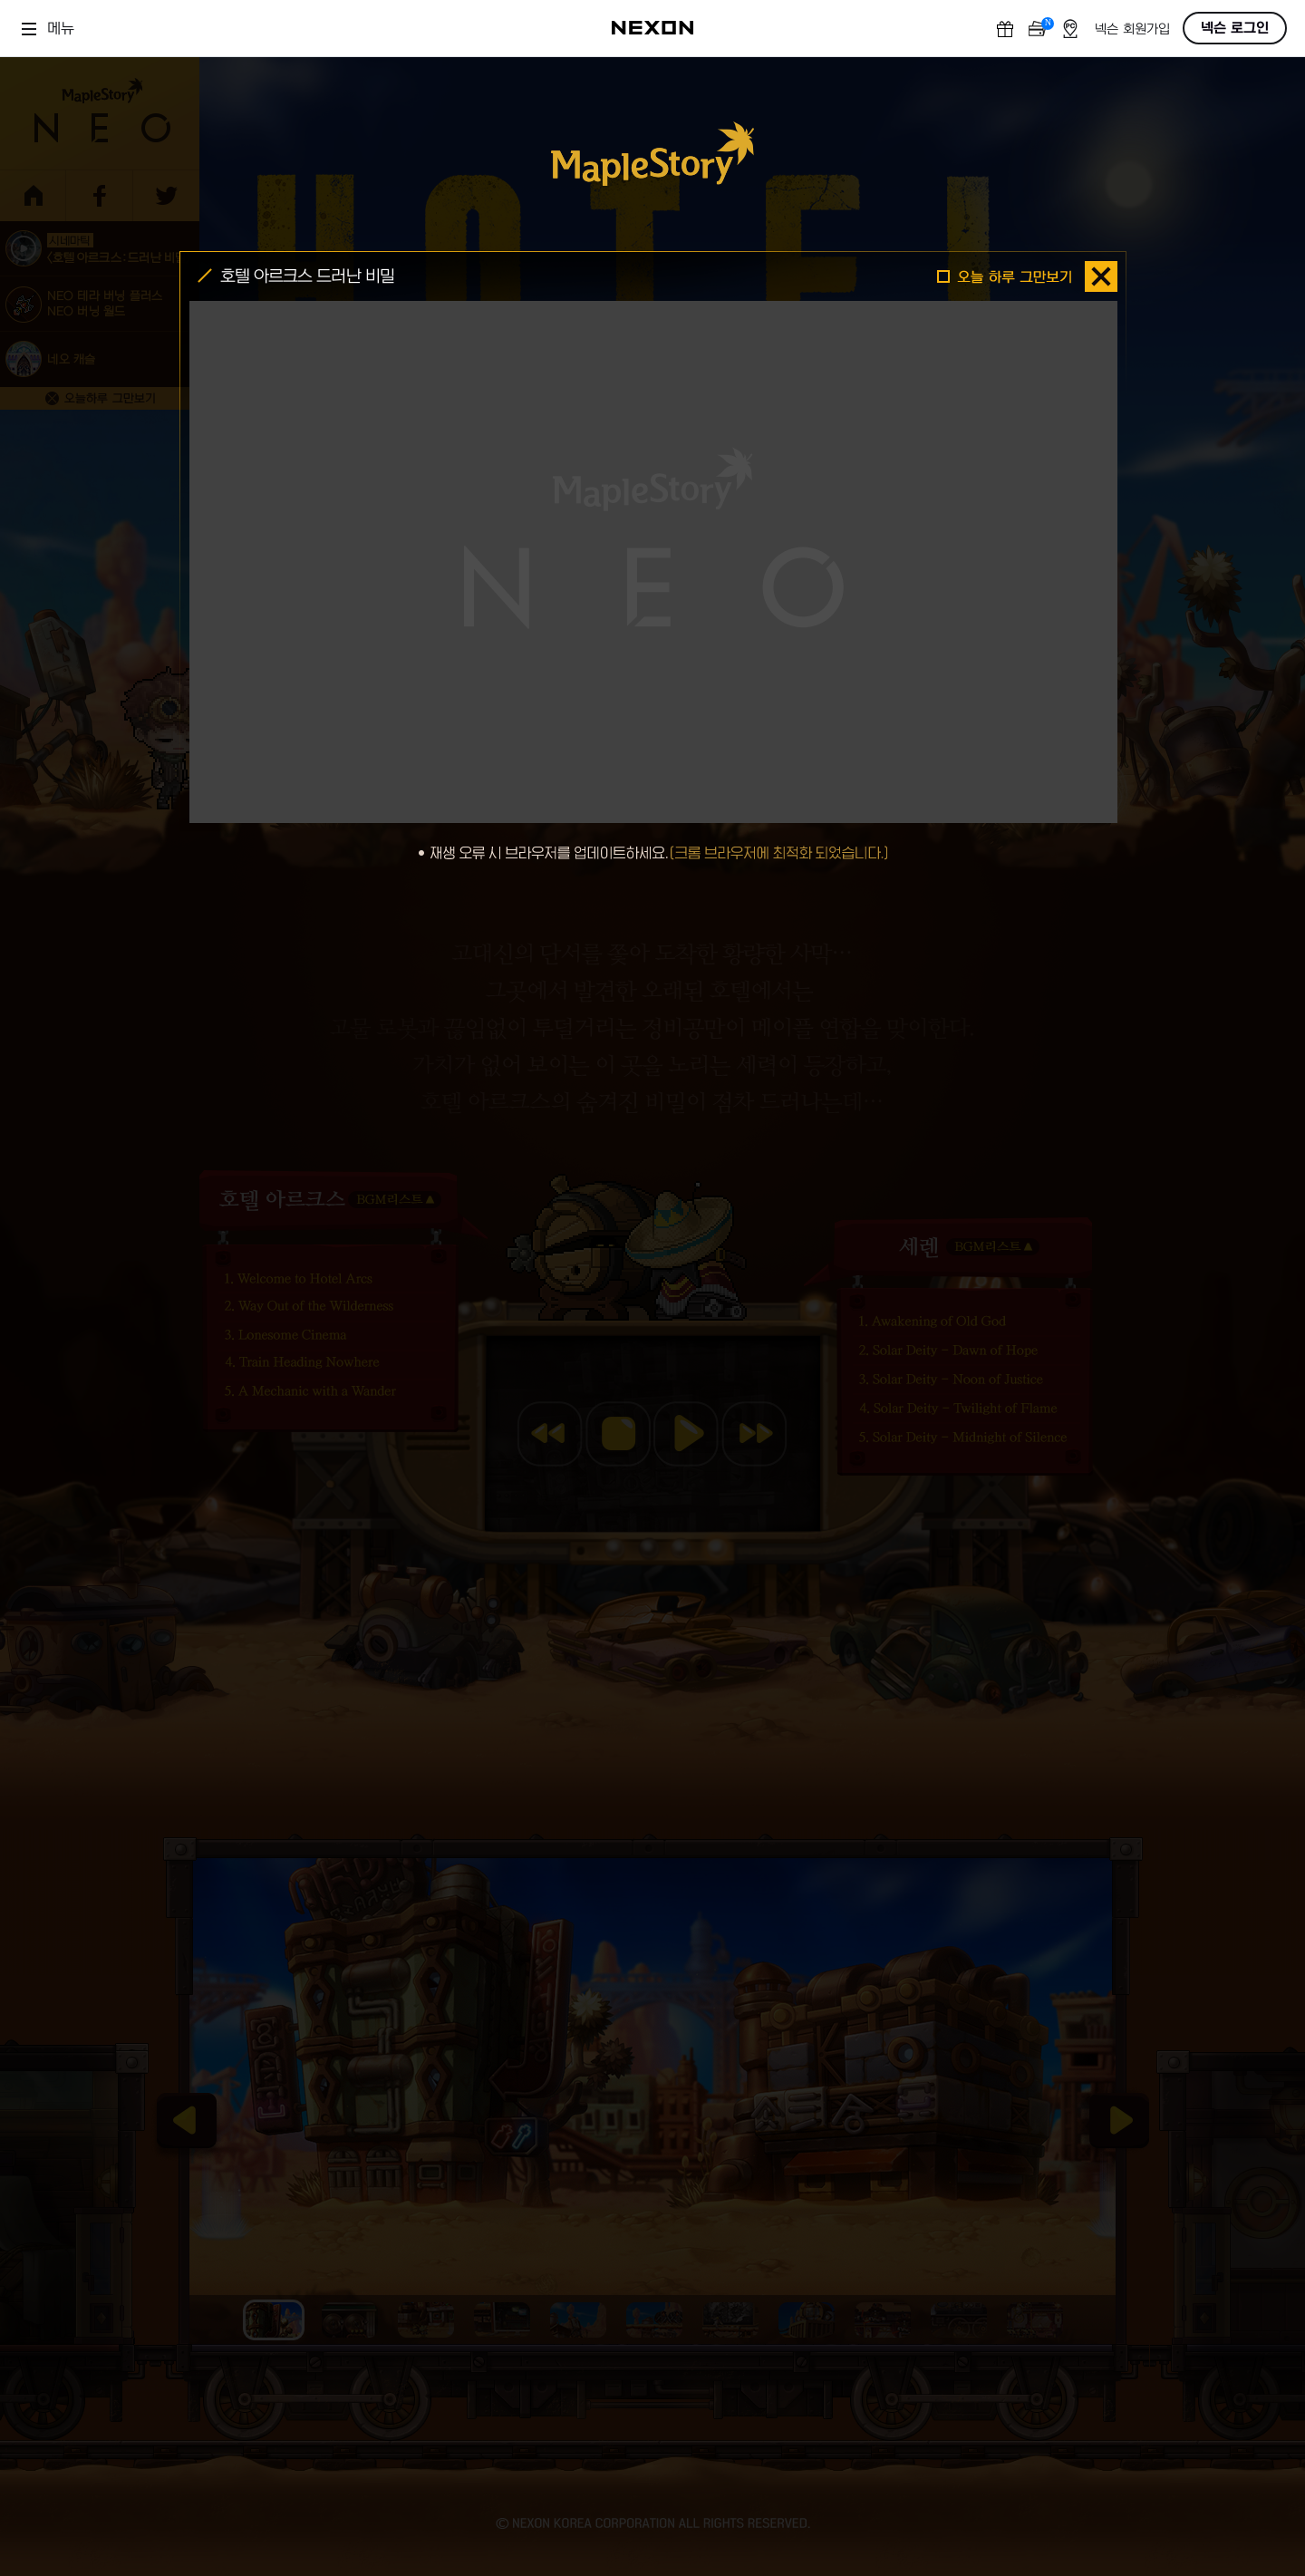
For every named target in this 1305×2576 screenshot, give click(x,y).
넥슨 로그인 (1235, 28)
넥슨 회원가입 (1132, 29)
